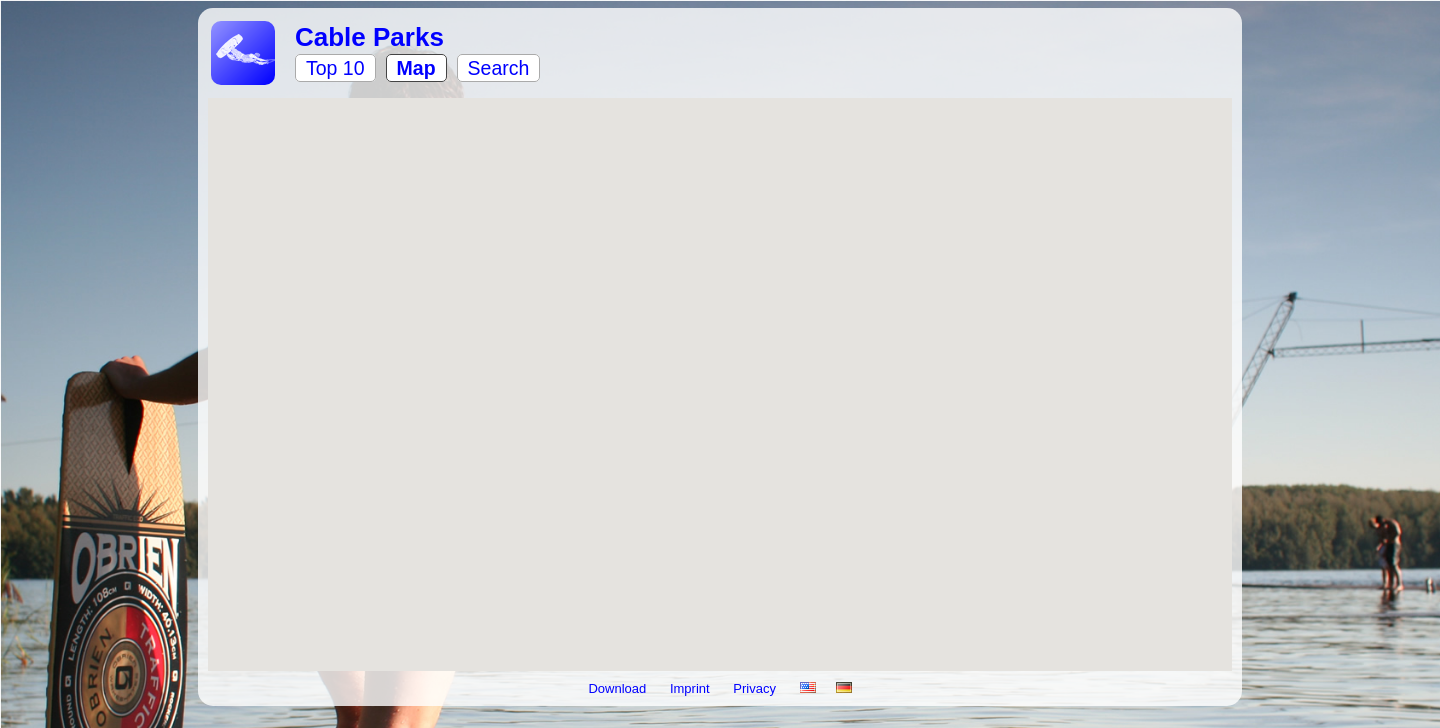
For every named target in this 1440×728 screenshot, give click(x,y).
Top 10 (335, 68)
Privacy (756, 688)
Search (499, 68)
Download (618, 688)
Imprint (691, 688)
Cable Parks (369, 37)
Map (416, 68)
